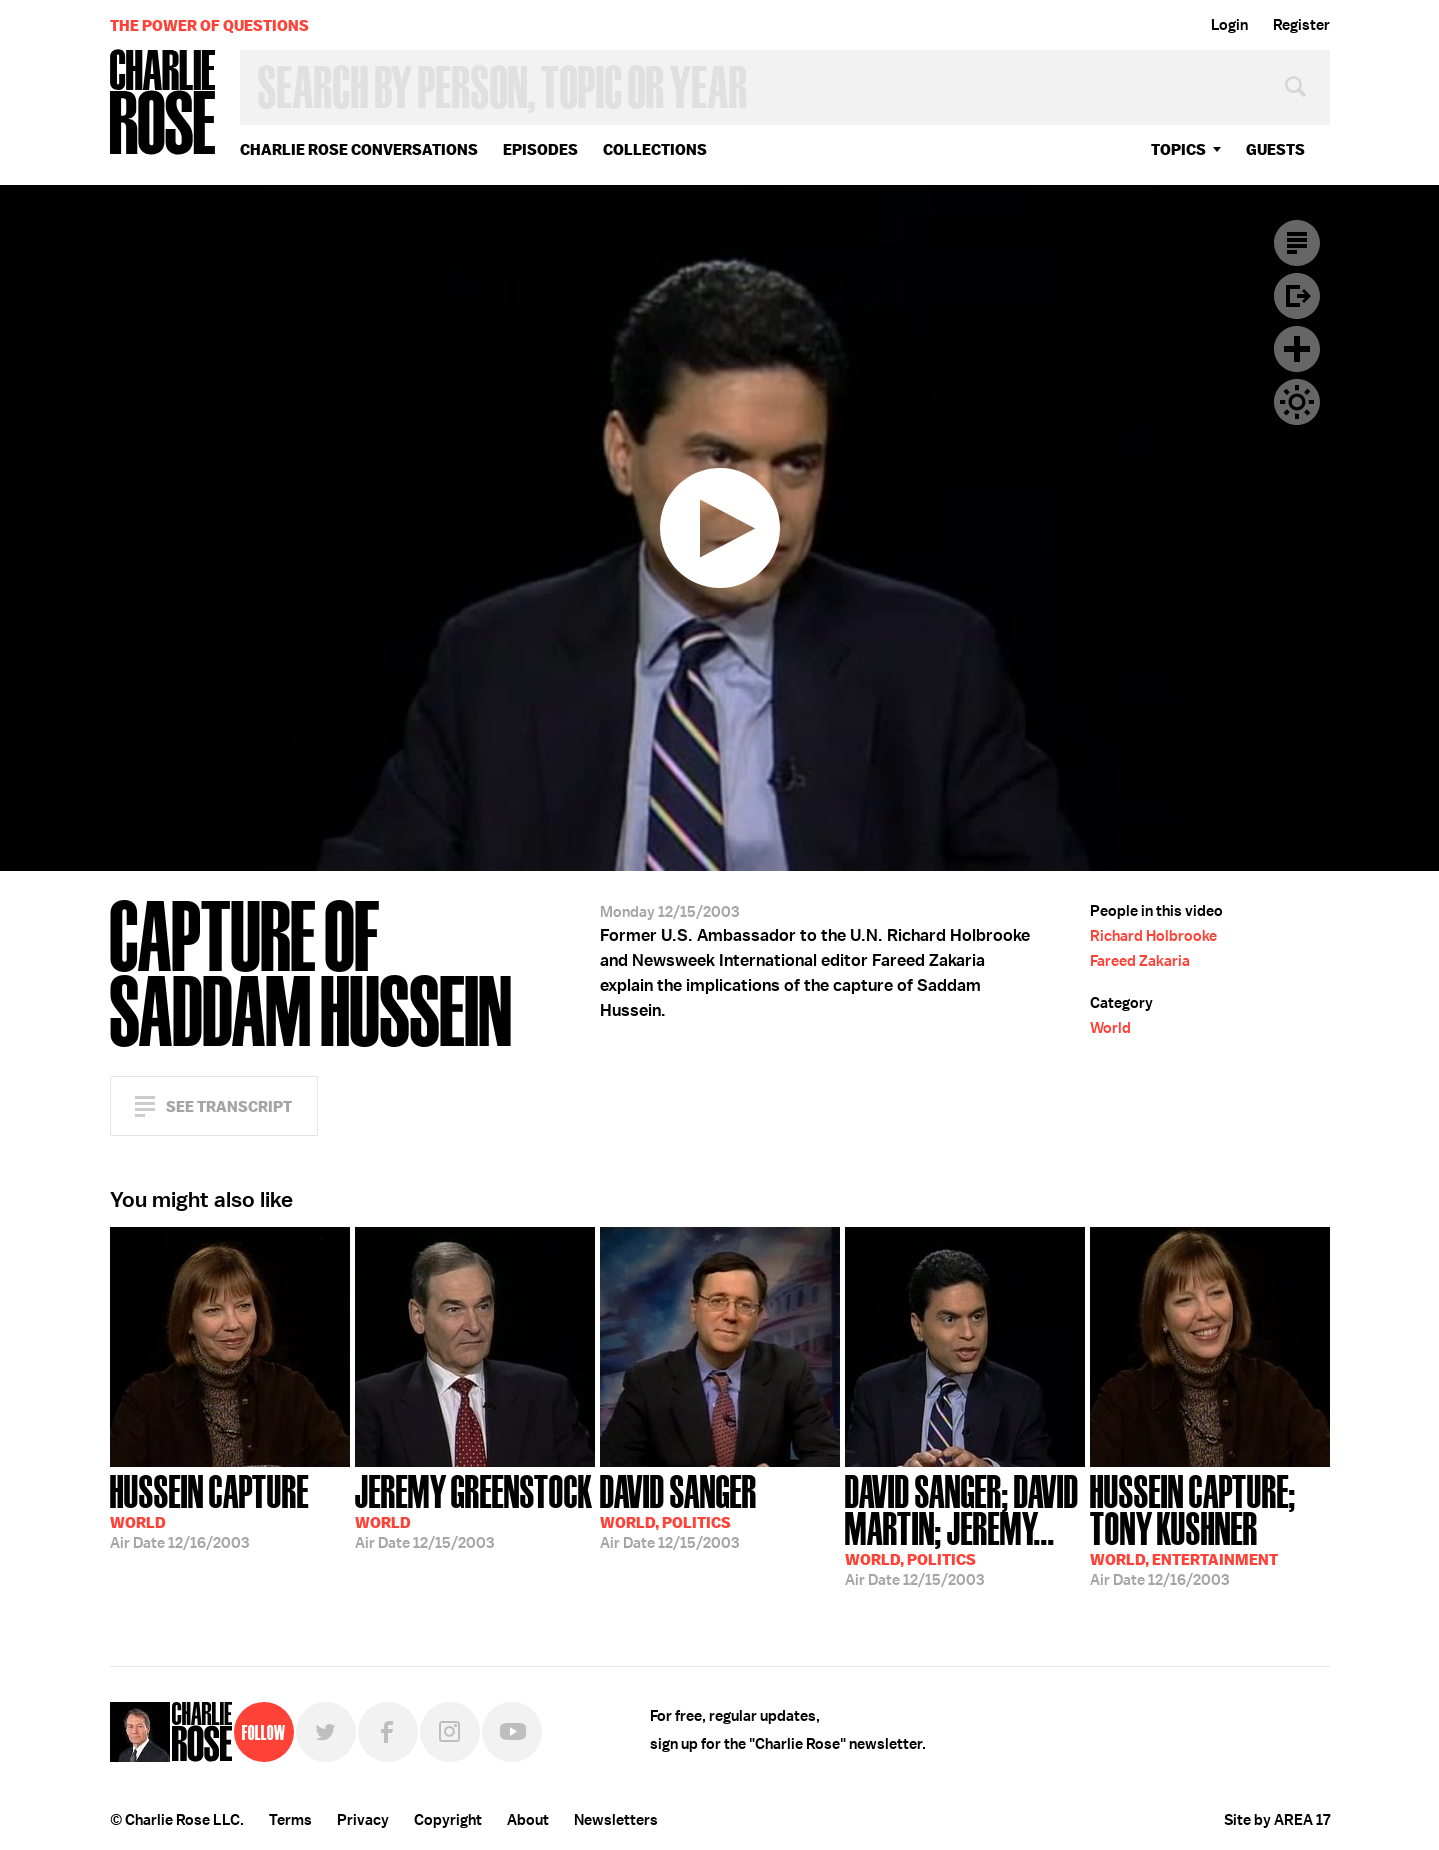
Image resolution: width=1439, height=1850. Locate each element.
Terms (290, 1820)
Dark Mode (1297, 402)
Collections (655, 149)
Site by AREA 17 (1277, 1820)
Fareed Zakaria (1140, 961)
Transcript (1297, 243)
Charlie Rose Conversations (359, 149)
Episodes (540, 149)
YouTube (512, 1732)
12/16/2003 (209, 1510)
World (1110, 1028)
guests (1275, 149)
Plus (1297, 349)
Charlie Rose (163, 103)
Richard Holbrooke (1153, 936)
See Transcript (229, 1106)
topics (1178, 149)
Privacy (363, 1820)
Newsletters (616, 1820)
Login (1229, 25)
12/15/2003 (474, 1510)
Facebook (388, 1732)
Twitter (326, 1732)
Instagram (450, 1732)
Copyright (448, 1820)
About (528, 1820)
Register (1301, 25)
